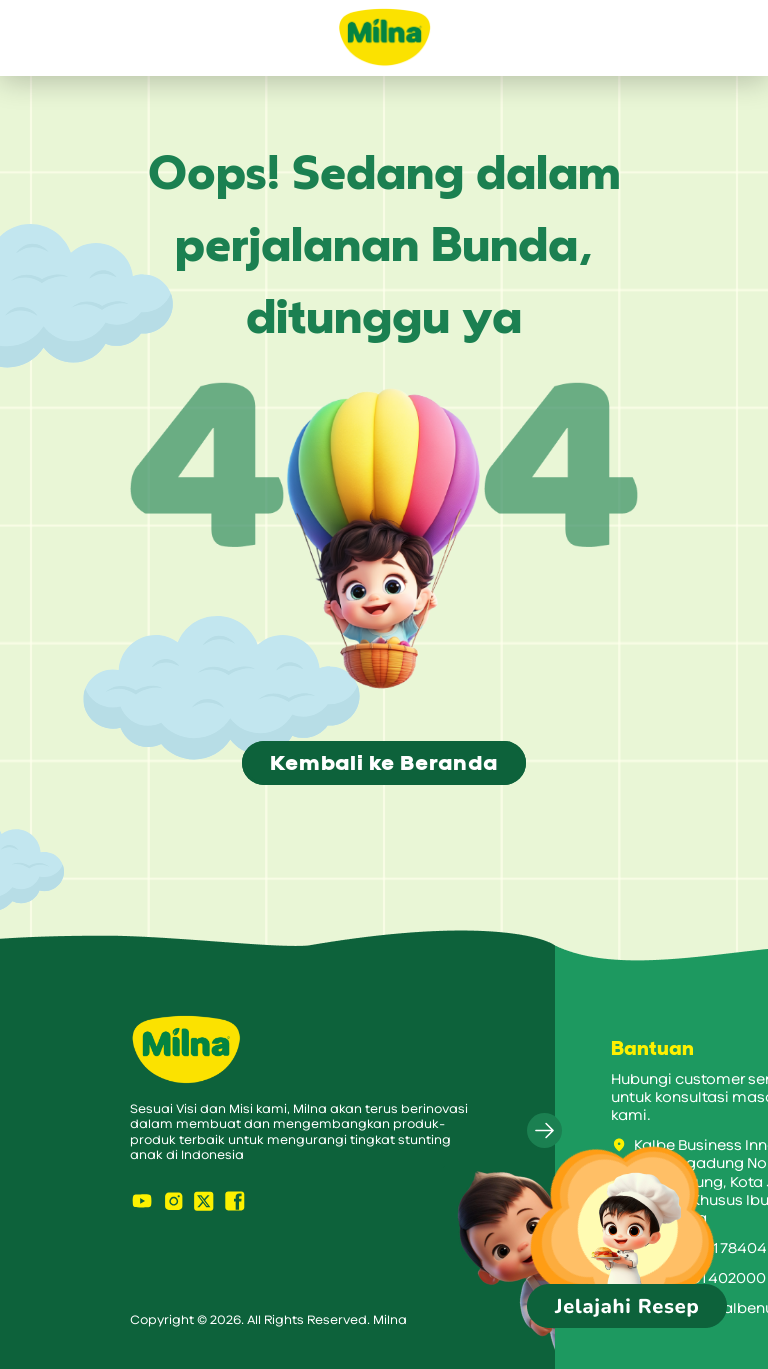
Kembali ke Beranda (383, 763)
